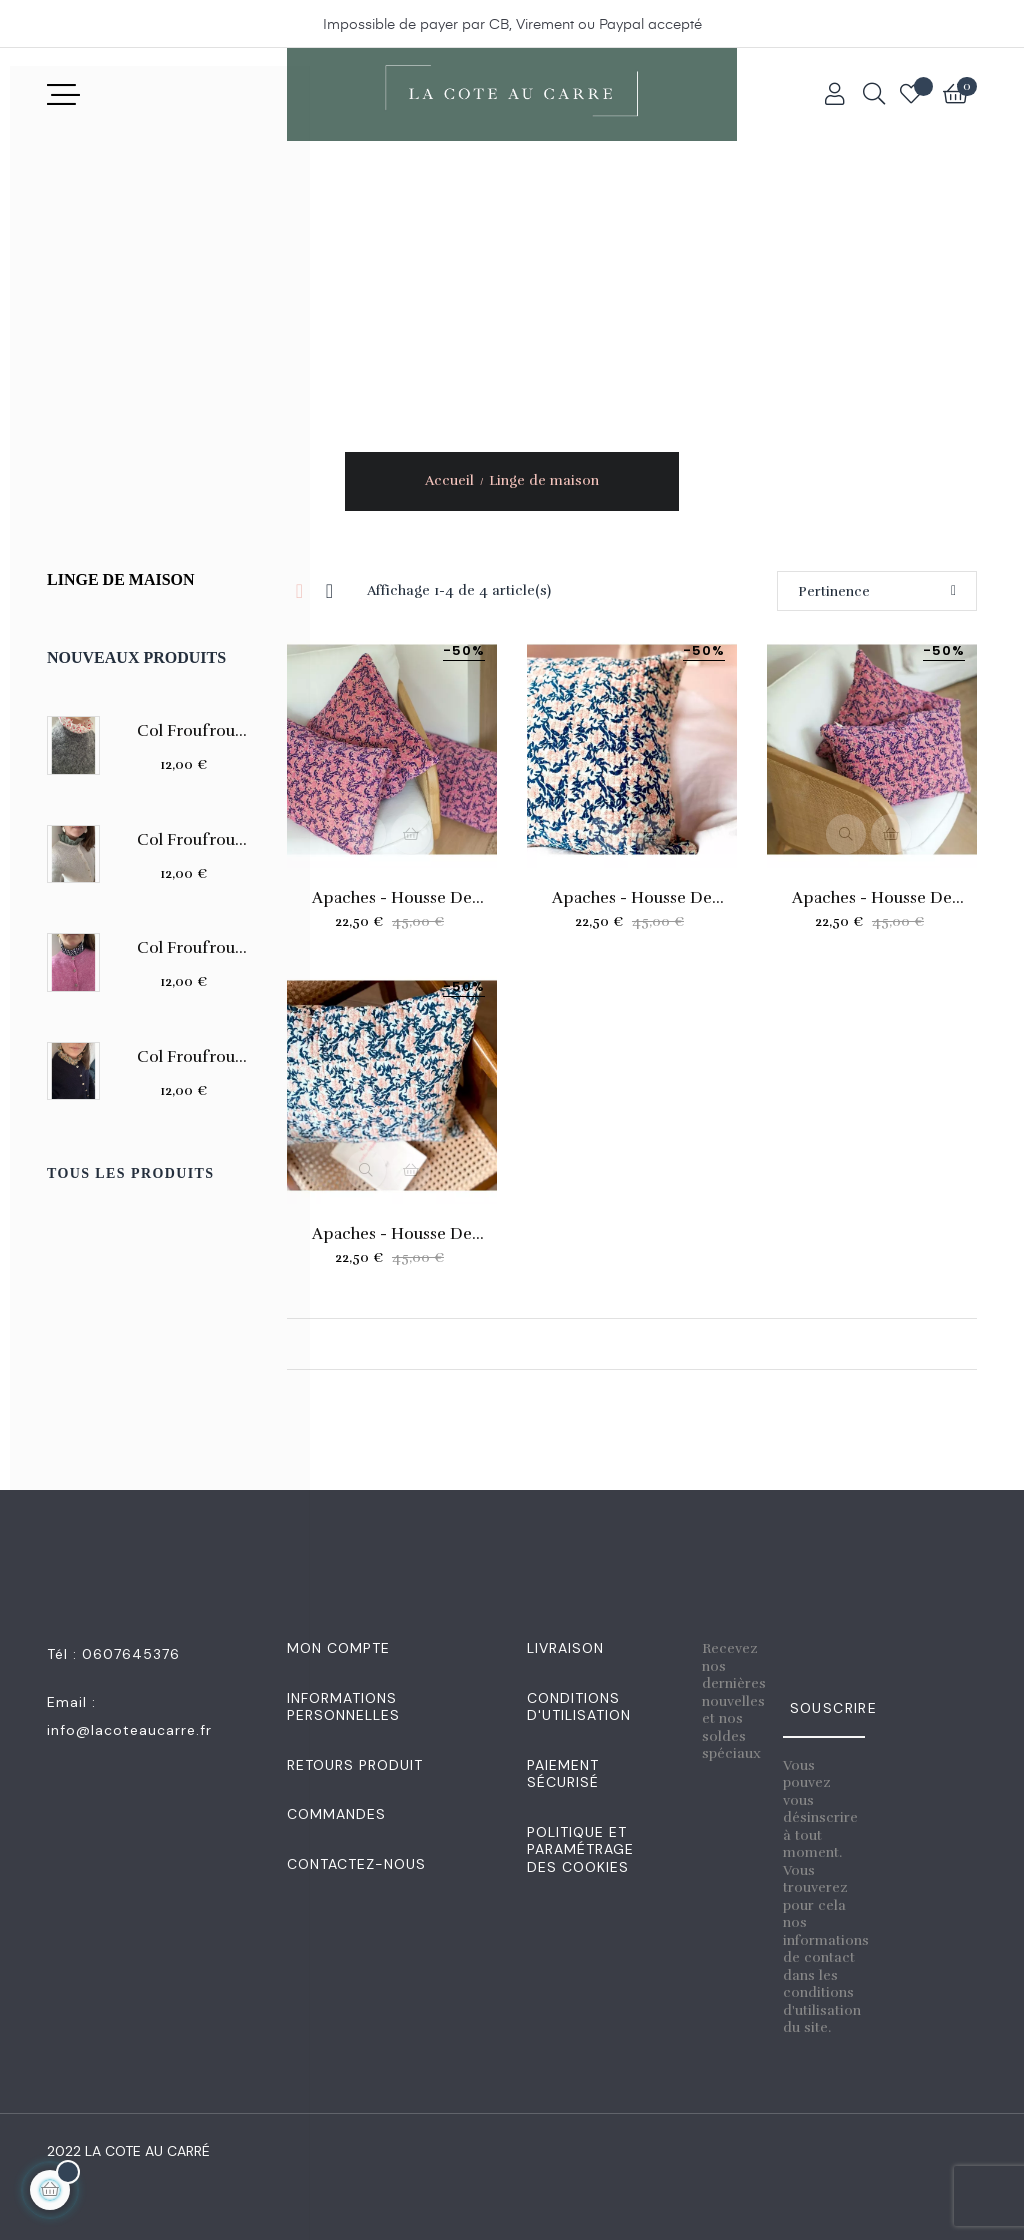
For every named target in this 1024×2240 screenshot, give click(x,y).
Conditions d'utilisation (579, 1707)
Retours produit (355, 1765)
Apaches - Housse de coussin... (392, 898)
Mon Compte (338, 1648)
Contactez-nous (356, 1864)
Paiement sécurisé (563, 1774)
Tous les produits (130, 1173)
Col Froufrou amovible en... (186, 731)
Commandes (336, 1814)
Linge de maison (121, 579)
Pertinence (877, 591)
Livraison (565, 1648)
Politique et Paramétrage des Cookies (580, 1849)
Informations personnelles (343, 1707)
